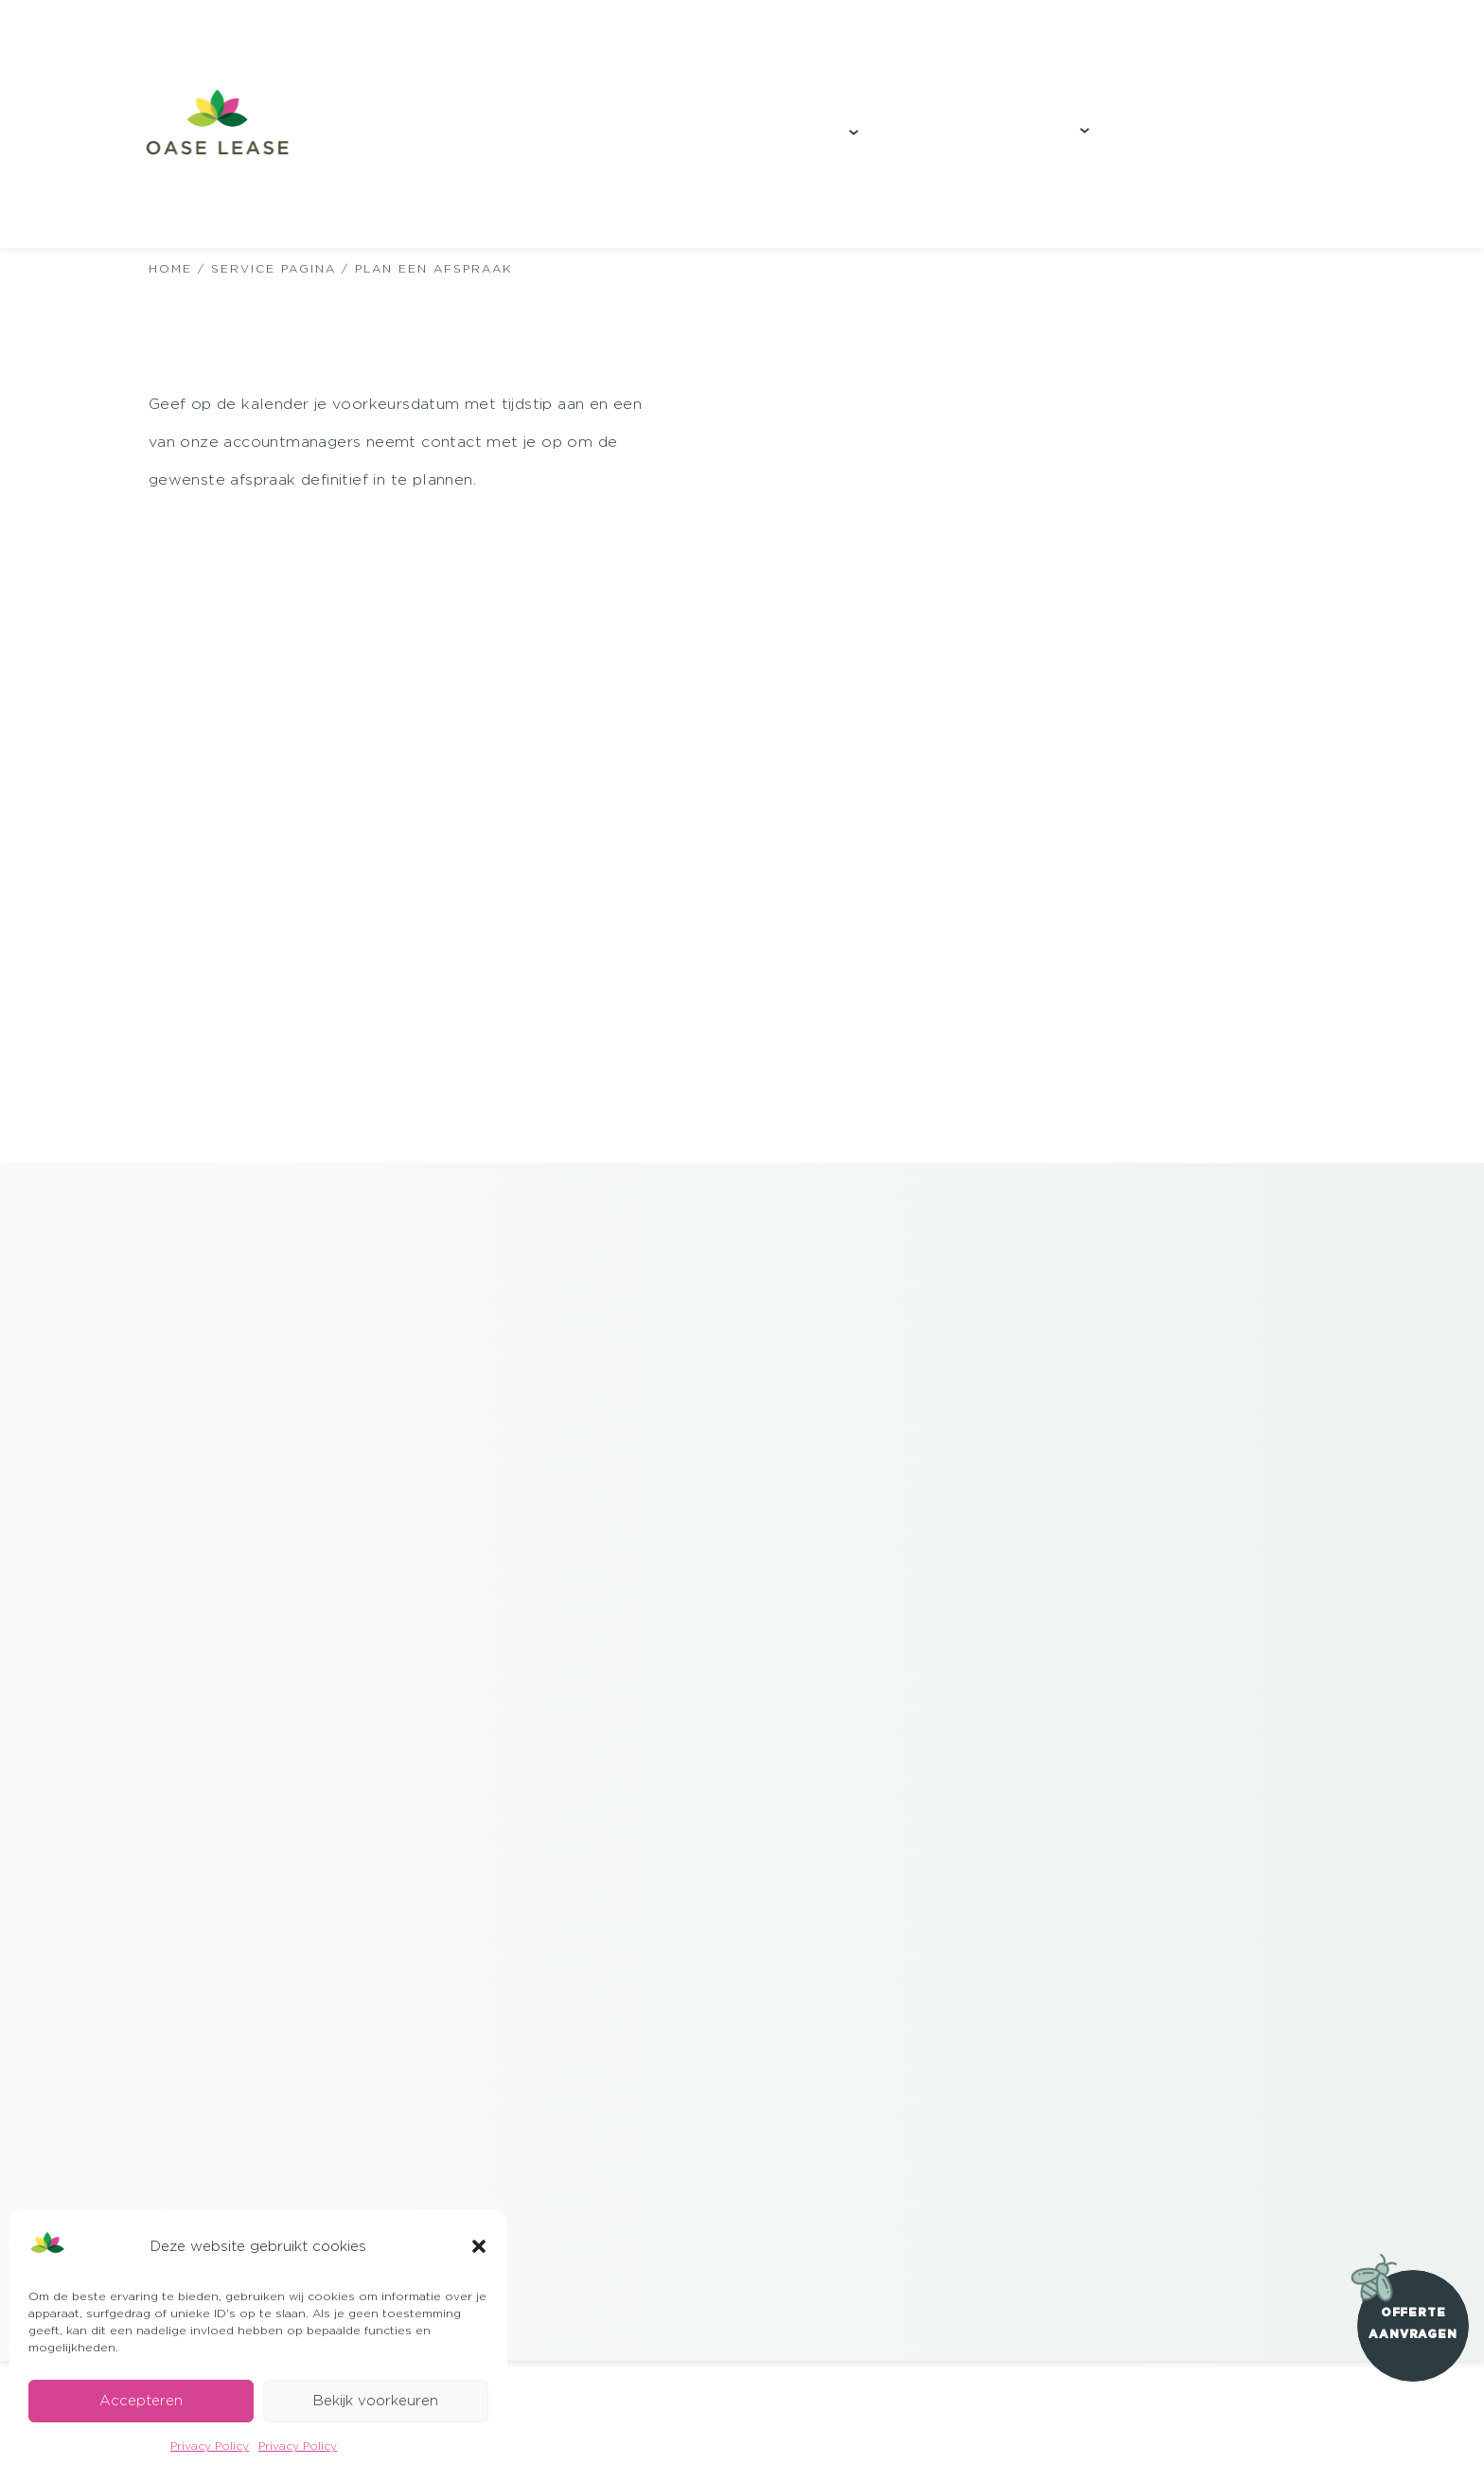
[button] (478, 2246)
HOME (170, 268)
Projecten (619, 139)
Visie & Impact (1003, 137)
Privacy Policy (209, 2445)
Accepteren (141, 2400)
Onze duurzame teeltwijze (374, 138)
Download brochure (1280, 129)
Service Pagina (273, 268)
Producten (791, 139)
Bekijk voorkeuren (375, 2400)
